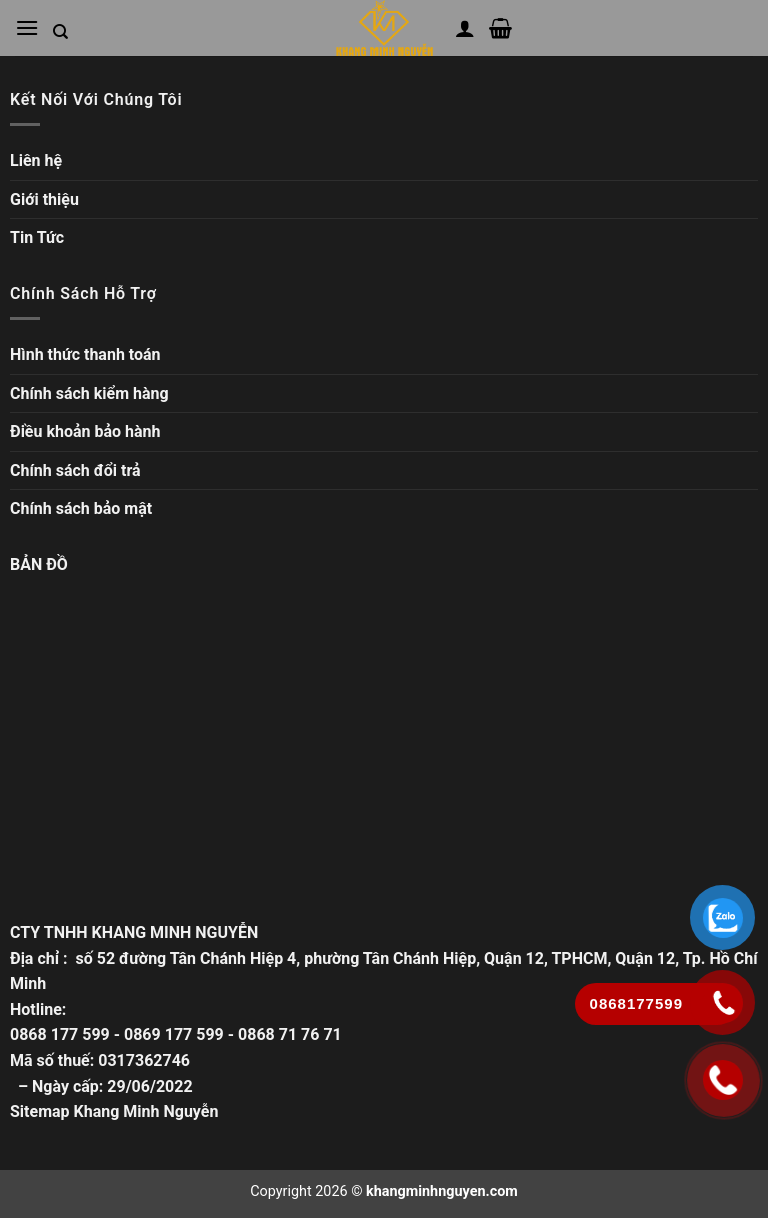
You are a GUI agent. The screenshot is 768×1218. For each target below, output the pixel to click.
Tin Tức (37, 237)
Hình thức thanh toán (85, 354)
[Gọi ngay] (723, 1080)
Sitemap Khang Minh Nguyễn (114, 1111)
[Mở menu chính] (27, 27)
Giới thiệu (44, 199)
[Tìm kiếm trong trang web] (60, 32)
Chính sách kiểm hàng (89, 393)
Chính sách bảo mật (81, 508)
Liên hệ (36, 160)
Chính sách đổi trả (75, 470)
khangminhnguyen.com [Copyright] (442, 1191)
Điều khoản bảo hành (85, 431)
